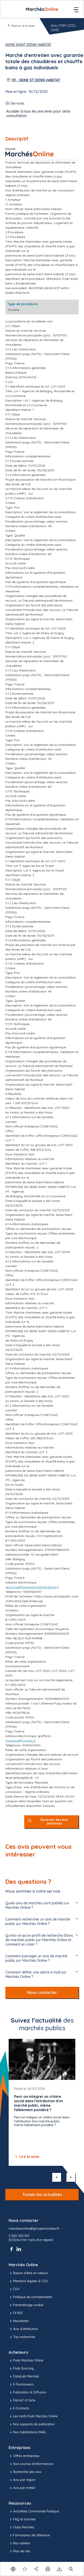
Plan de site (19, 2551)
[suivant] (70, 2177)
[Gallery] (42, 2102)
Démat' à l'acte (22, 2400)
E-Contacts (19, 2408)
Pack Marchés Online (26, 2360)
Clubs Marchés (21, 2527)
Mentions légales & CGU (28, 2281)
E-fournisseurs (21, 2384)
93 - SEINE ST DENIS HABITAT (36, 80)
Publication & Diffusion (27, 2392)
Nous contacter (42, 1992)
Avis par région (22, 2480)
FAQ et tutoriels (22, 2519)
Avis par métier (22, 2488)
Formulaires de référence (29, 2535)
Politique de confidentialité (30, 2297)
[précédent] (56, 2177)
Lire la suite (26, 2156)
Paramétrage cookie (26, 2305)
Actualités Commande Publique (34, 2511)
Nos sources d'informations (31, 2464)
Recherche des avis (25, 2472)
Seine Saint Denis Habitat (28, 44)
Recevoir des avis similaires (54, 1822)
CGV (14, 2289)
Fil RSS (16, 2313)
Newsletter (19, 2321)
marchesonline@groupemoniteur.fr (34, 2229)
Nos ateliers (19, 2543)
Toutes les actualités (42, 2194)
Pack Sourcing (21, 2368)
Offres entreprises (24, 2456)
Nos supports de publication (32, 2424)
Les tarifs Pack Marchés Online (33, 2416)
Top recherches (22, 2337)
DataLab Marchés (24, 2376)
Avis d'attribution (23, 2329)
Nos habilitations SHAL (27, 2432)
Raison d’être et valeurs (28, 2273)
